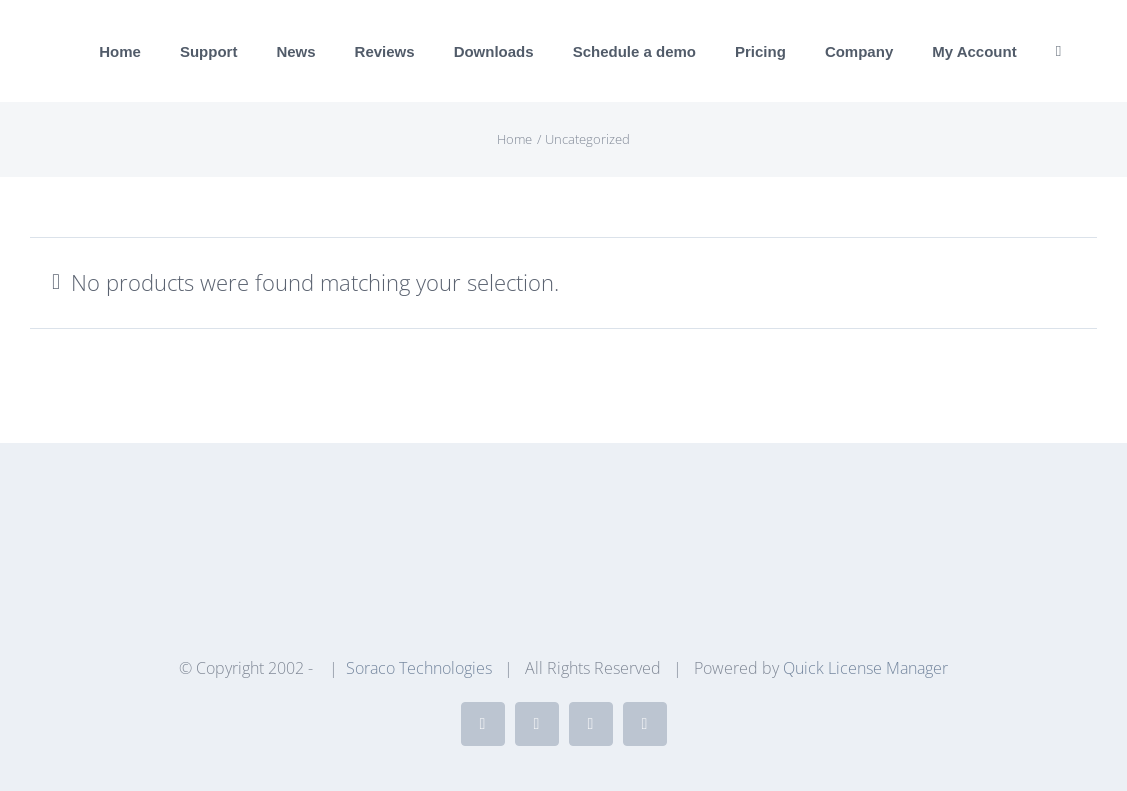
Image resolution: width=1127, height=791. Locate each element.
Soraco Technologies (419, 668)
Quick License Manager (865, 668)
